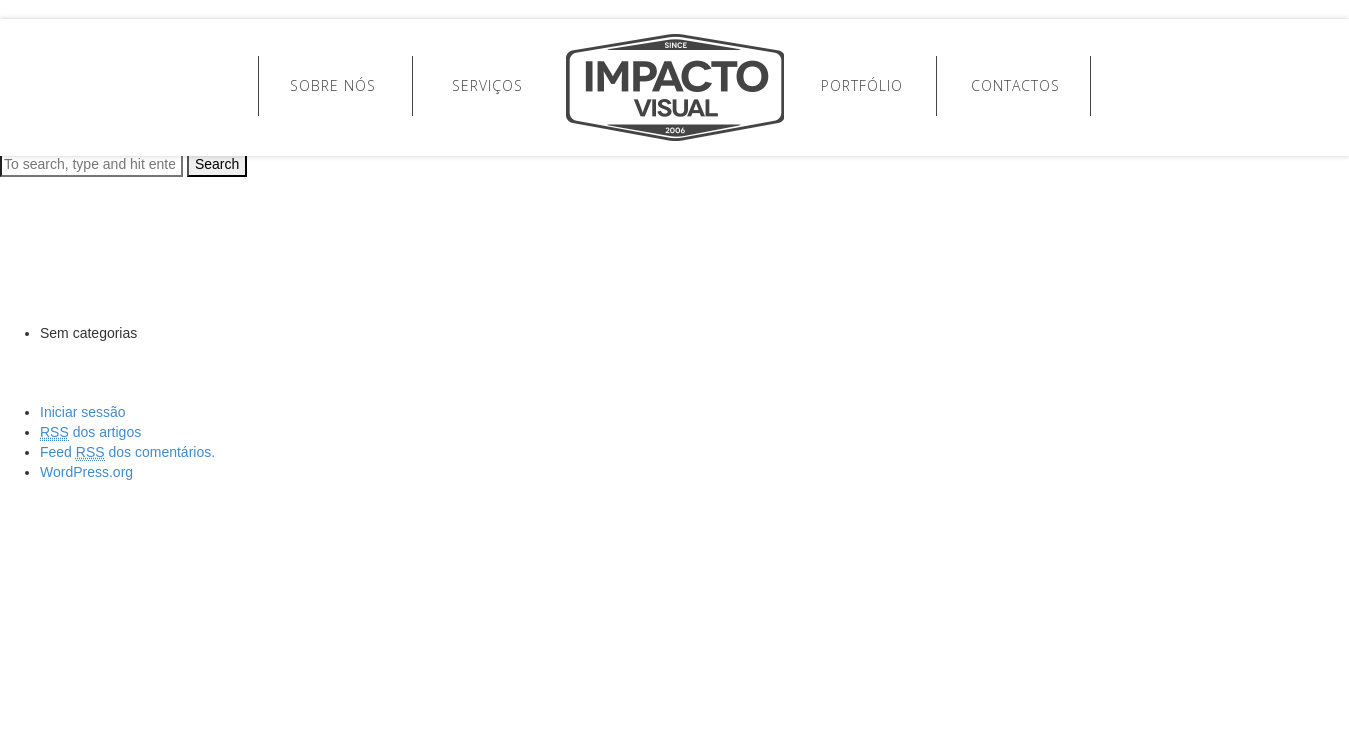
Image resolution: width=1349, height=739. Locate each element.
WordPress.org (86, 472)
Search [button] (217, 164)
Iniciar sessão (83, 412)
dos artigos (90, 432)
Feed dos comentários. (127, 452)
